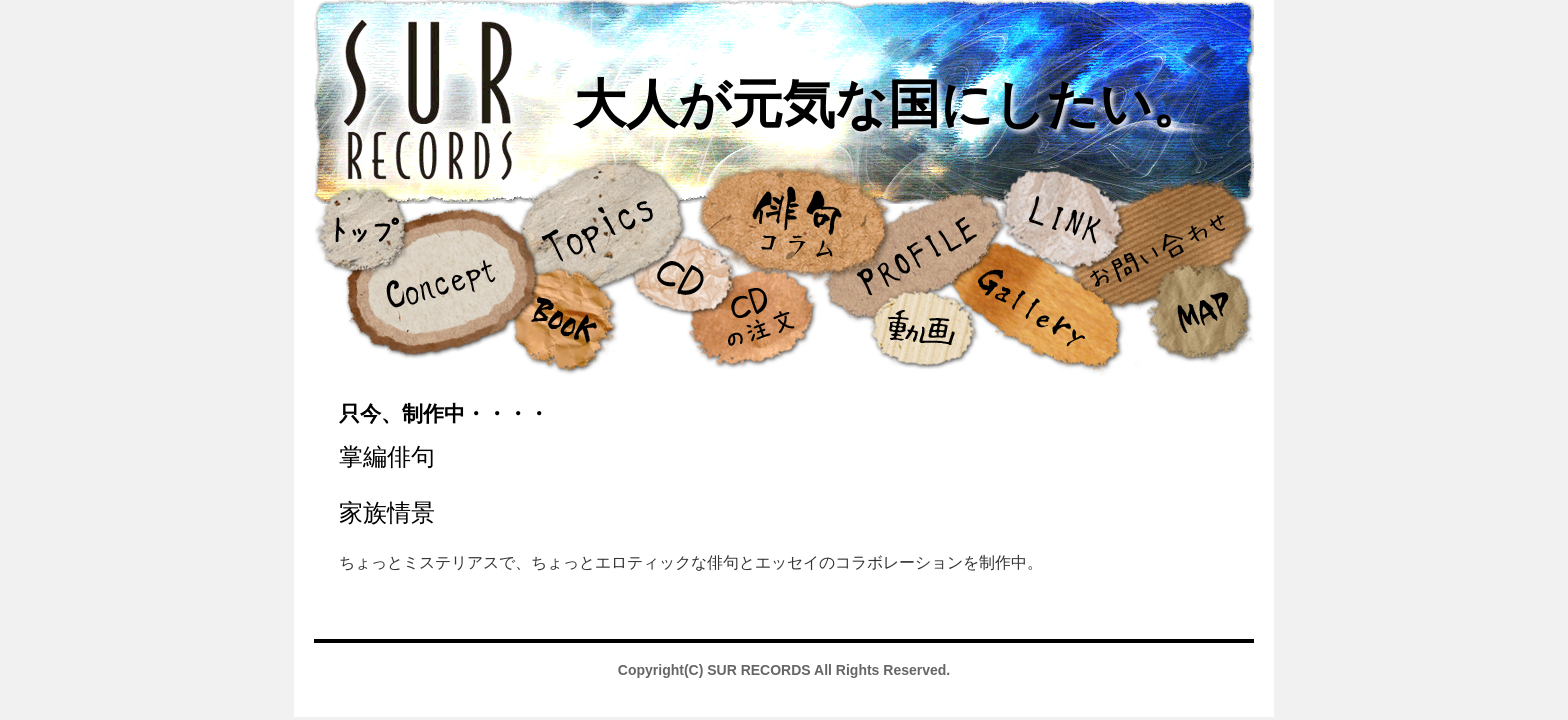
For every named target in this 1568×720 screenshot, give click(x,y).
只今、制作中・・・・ (444, 413)
